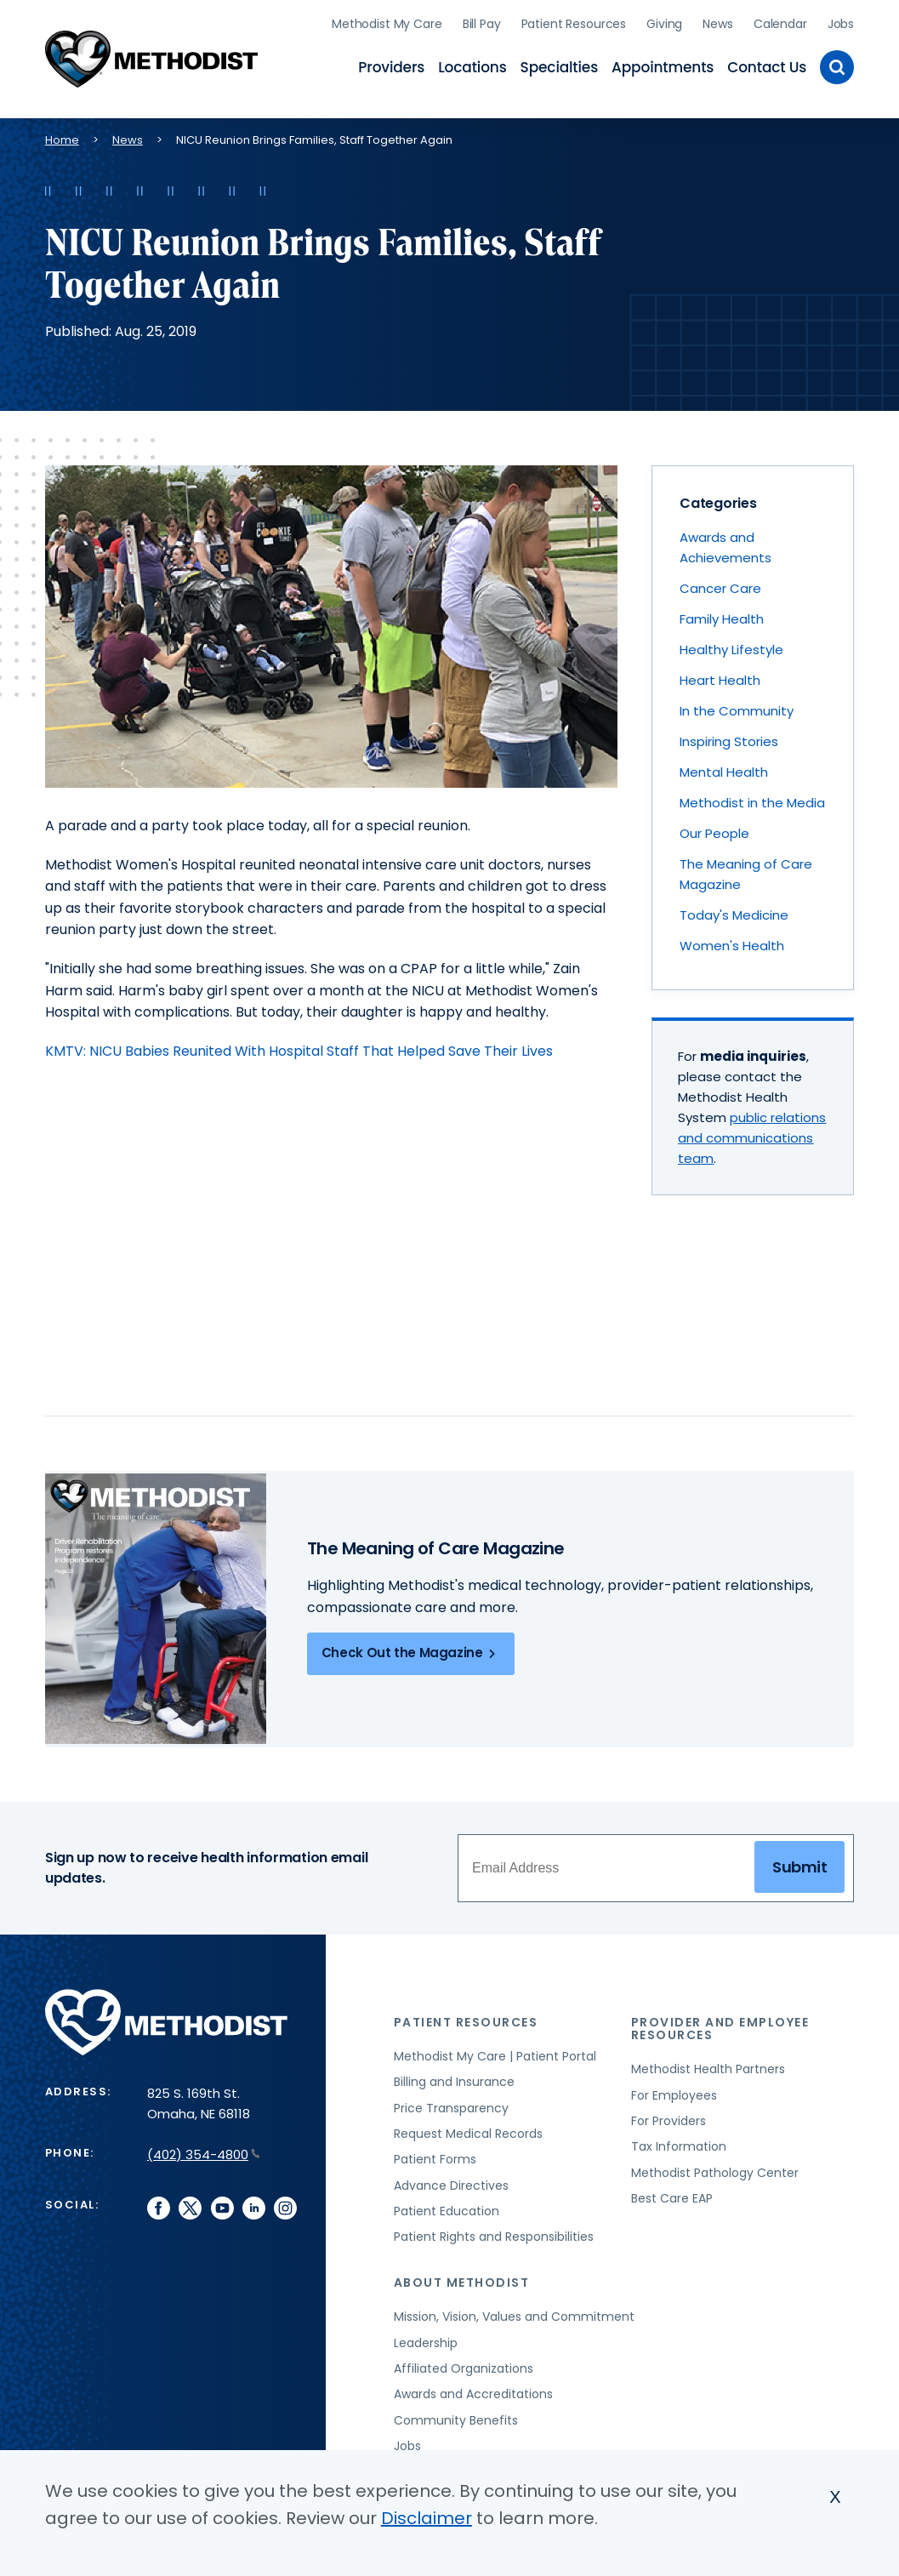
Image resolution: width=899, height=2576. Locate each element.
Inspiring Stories (729, 737)
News (717, 21)
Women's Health (732, 941)
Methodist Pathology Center (715, 2167)
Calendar (780, 21)
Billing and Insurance (454, 2077)
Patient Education (446, 2206)
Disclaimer (426, 2518)
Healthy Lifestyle (731, 645)
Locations (472, 64)
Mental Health (724, 768)
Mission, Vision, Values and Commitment (514, 2312)
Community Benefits (456, 2415)
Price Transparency (451, 2103)
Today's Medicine (734, 911)
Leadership (426, 2337)
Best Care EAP (672, 2194)
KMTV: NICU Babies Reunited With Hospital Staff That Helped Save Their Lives (299, 1047)
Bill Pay (482, 21)
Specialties (560, 64)
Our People (714, 829)
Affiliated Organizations (463, 2364)
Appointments (663, 64)
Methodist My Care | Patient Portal (495, 2051)
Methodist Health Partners (708, 2064)
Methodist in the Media (752, 798)
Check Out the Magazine (411, 1648)
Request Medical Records (468, 2129)
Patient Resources (574, 21)
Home (62, 136)
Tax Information (678, 2142)
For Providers (668, 2116)
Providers (391, 64)
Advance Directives (451, 2180)
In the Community (737, 706)
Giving (664, 21)
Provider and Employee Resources (720, 2024)
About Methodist (462, 2278)
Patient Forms (435, 2154)
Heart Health (720, 676)
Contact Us (766, 64)
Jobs (841, 21)
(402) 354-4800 (203, 2150)
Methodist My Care (387, 21)
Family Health (722, 615)
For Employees (674, 2090)
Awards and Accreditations (473, 2389)
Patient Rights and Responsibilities (494, 2232)
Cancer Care (720, 584)
